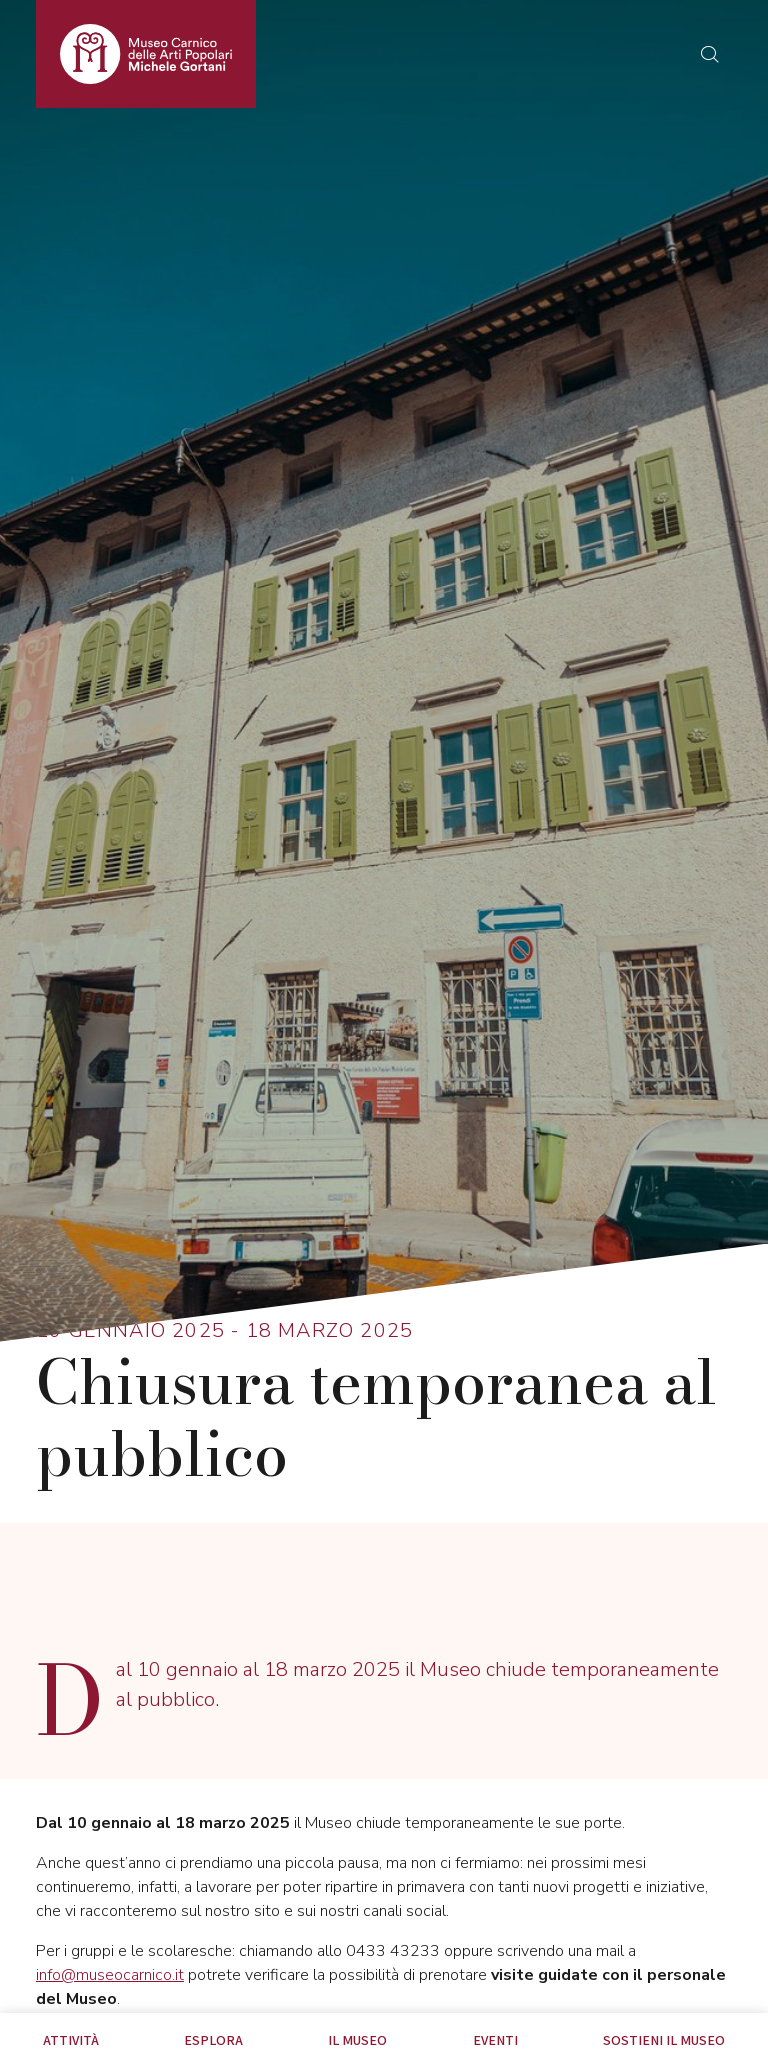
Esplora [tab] (213, 2040)
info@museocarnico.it (110, 1975)
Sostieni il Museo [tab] (664, 2040)
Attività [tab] (71, 2040)
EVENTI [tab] (495, 2040)
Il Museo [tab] (357, 2040)
